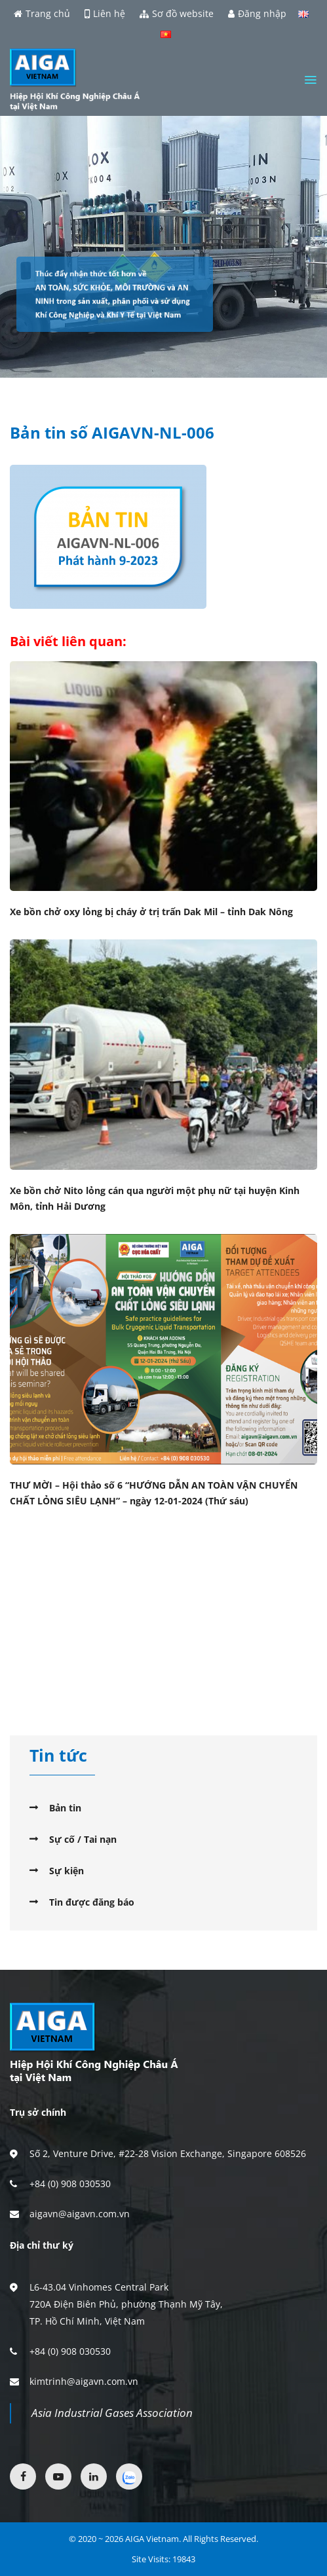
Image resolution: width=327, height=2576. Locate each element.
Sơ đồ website (177, 13)
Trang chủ (42, 13)
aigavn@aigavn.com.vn (79, 2213)
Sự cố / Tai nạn (83, 1839)
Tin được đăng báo (91, 1902)
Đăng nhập (257, 13)
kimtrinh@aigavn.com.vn (83, 2381)
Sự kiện (66, 1870)
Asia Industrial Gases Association (112, 2412)
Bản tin (65, 1808)
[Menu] (310, 80)
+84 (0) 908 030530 (70, 2183)
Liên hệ (105, 13)
